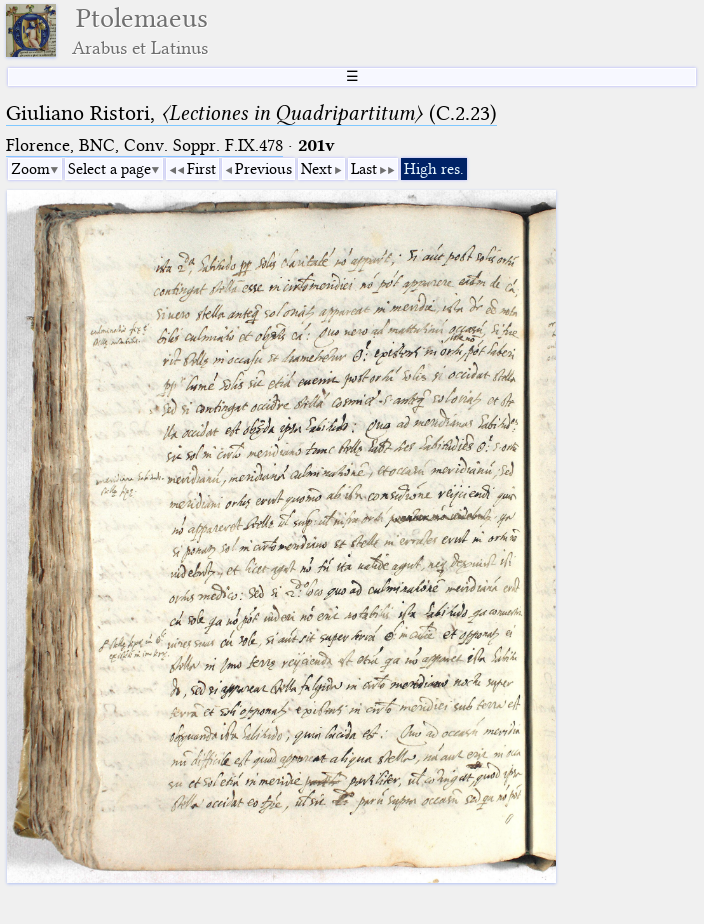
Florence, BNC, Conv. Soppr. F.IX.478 (144, 145)
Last (364, 169)
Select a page (109, 169)
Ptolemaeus (140, 30)
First (201, 169)
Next (316, 169)
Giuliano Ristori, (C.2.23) (251, 113)
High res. (434, 169)
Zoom (30, 169)
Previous (263, 169)
